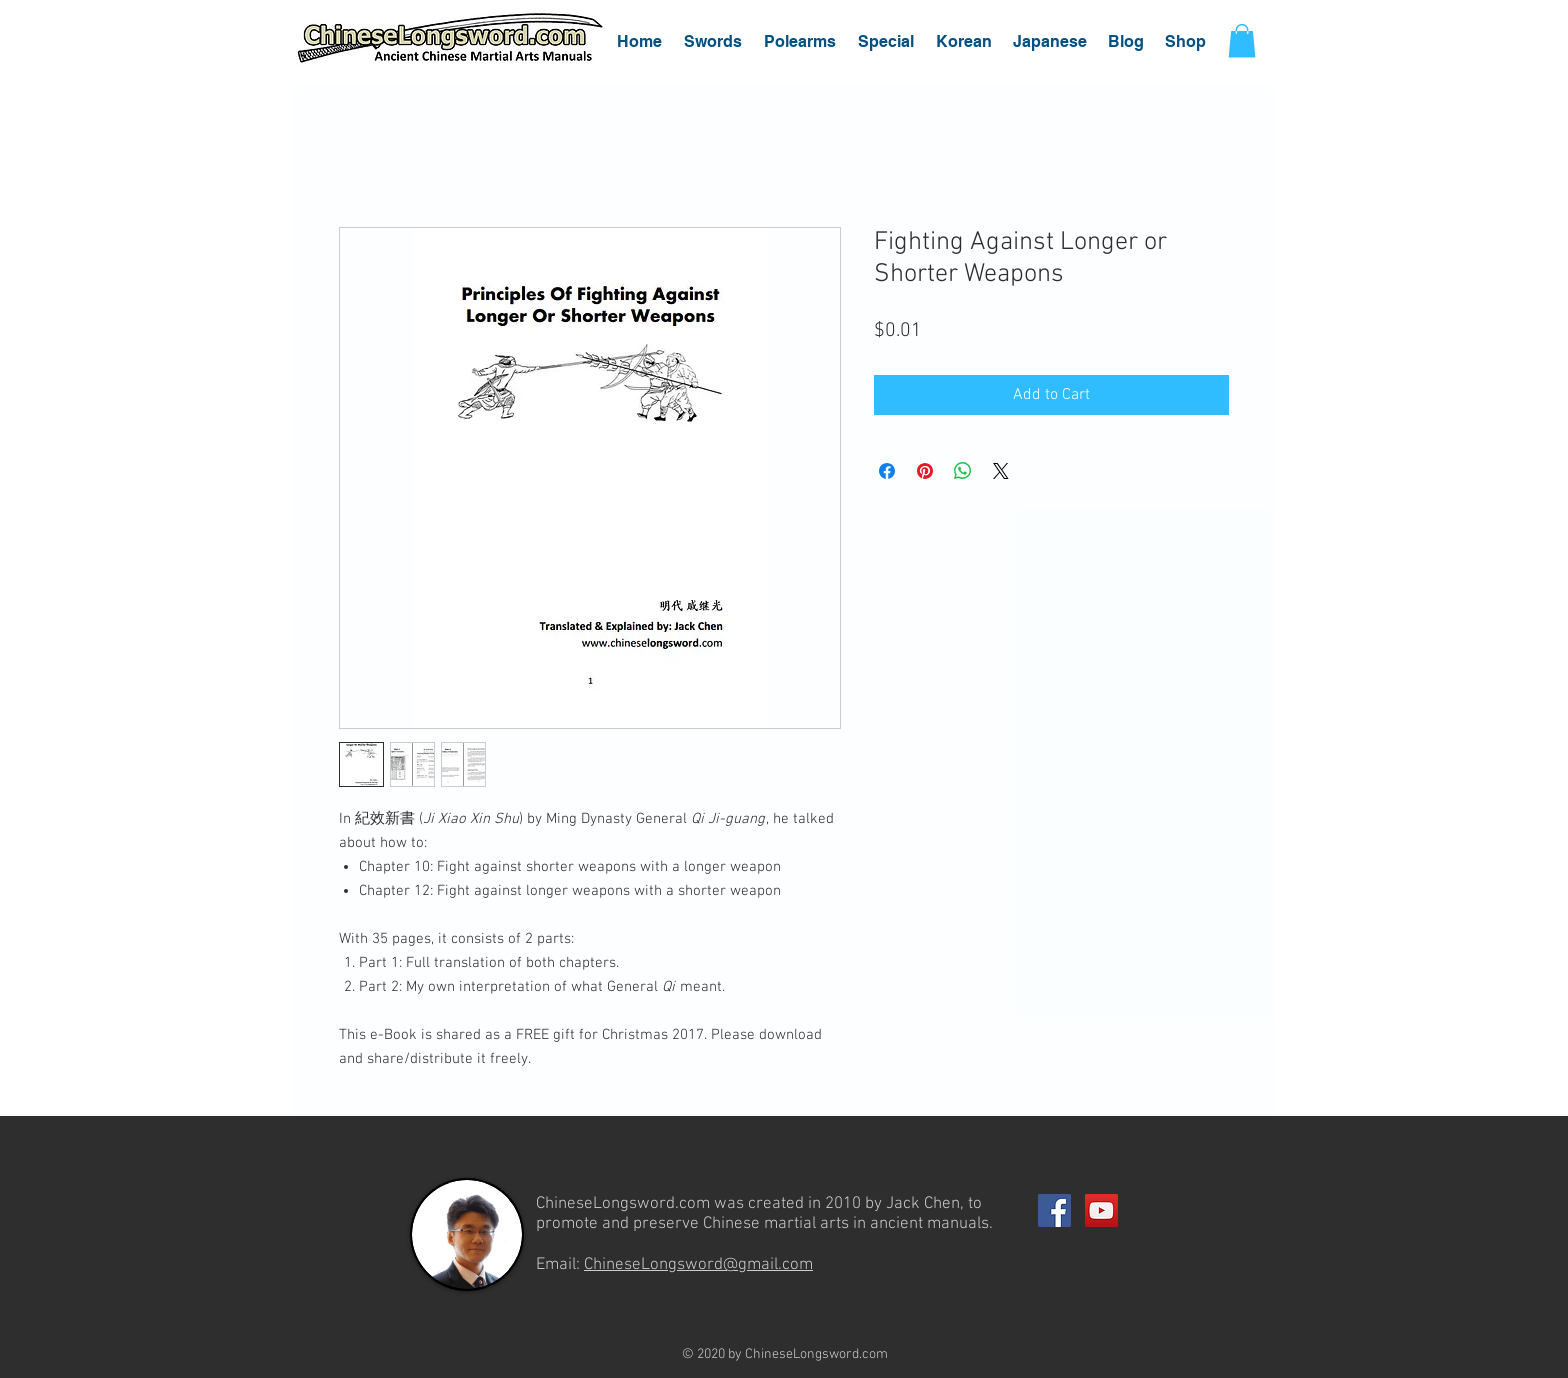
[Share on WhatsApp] (963, 471)
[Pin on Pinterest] (925, 471)
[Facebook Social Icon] (1054, 1210)
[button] (713, 41)
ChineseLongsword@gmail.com (698, 1265)
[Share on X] (1001, 471)
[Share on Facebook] (887, 471)
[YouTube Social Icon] (1101, 1210)
